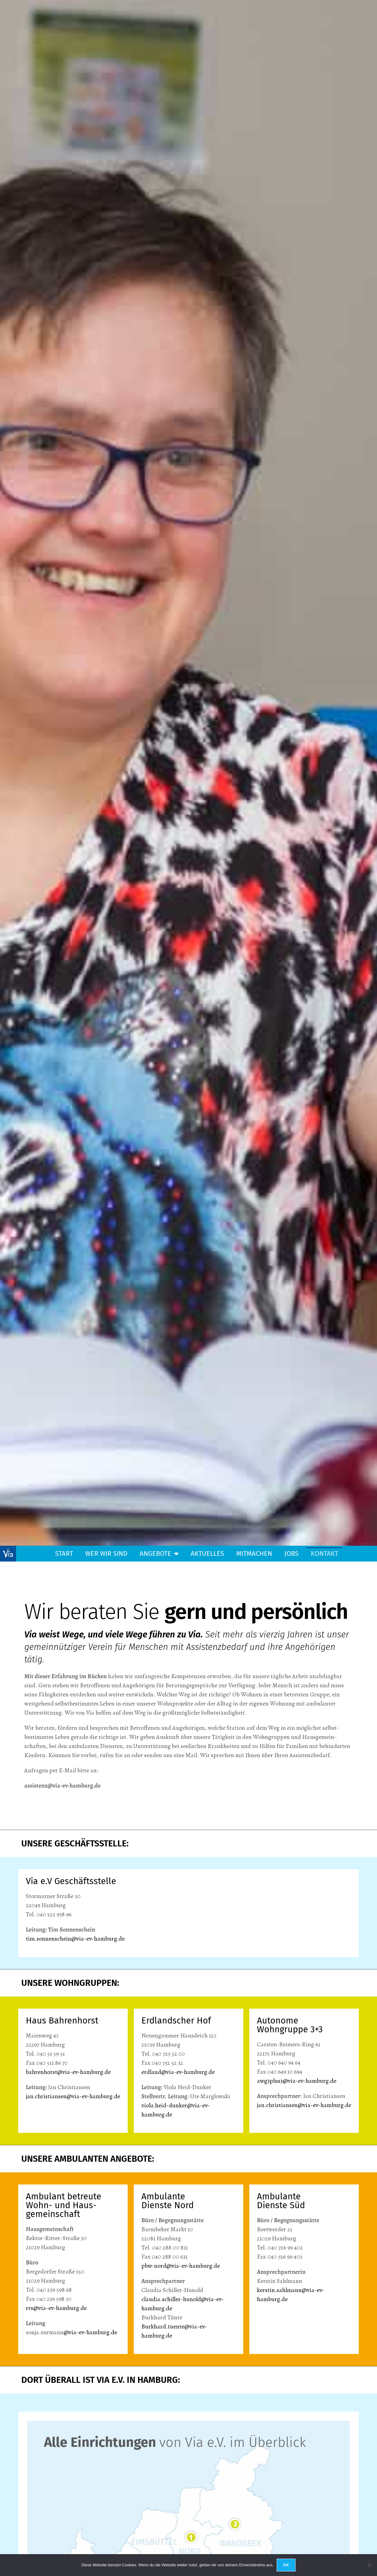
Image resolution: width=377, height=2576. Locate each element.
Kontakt (324, 1553)
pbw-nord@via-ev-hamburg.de (180, 2266)
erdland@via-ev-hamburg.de (178, 2072)
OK (286, 2565)
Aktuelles (207, 1553)
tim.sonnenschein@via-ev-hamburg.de (75, 1939)
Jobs (291, 1553)
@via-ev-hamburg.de (90, 2332)
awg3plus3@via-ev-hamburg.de (296, 2081)
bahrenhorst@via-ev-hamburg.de (68, 2072)
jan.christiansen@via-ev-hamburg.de (73, 2096)
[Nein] (369, 2565)
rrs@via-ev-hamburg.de (56, 2308)
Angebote (159, 1553)
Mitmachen (254, 1553)
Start (64, 1553)
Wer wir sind (106, 1553)
